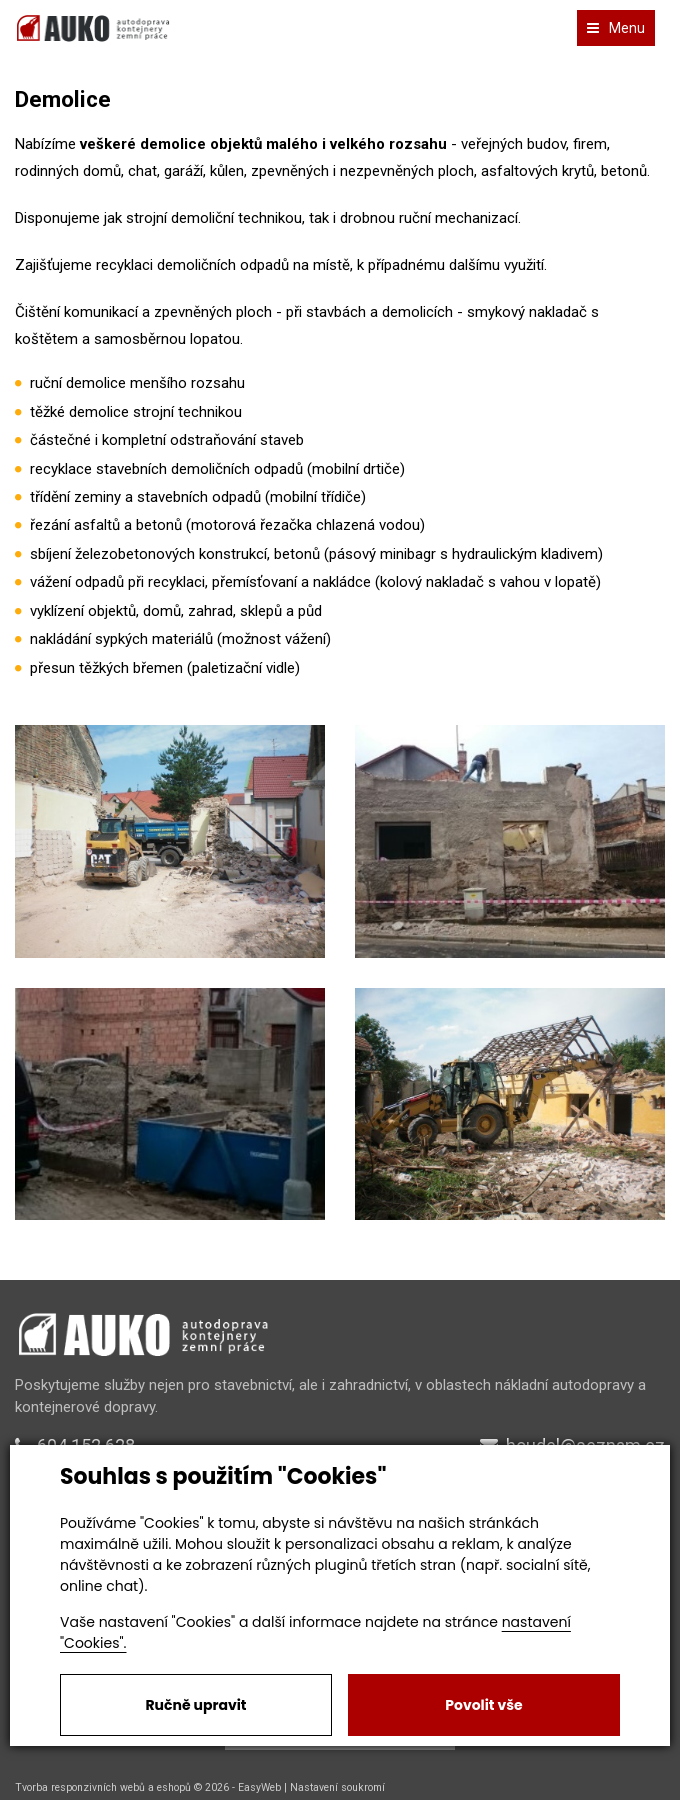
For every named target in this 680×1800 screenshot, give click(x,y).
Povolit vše (483, 1705)
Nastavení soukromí (337, 1787)
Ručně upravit (195, 1705)
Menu (616, 28)
